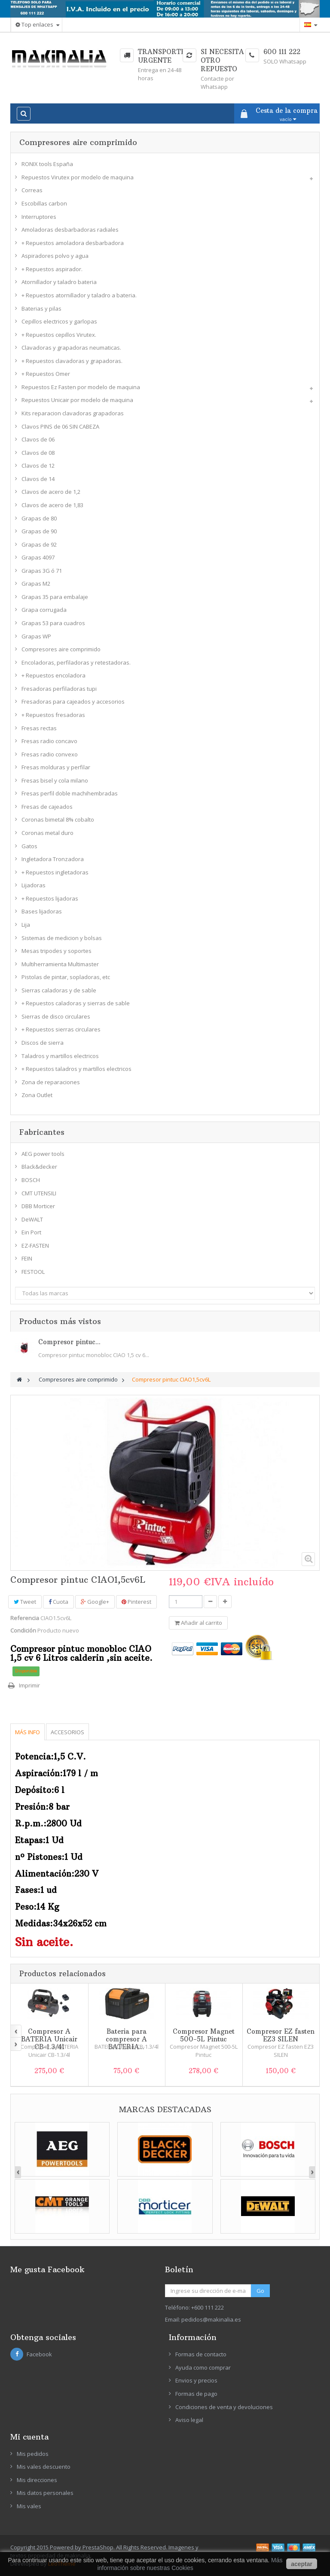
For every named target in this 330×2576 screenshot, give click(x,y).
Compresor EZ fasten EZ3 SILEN (281, 2035)
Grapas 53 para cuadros (53, 623)
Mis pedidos (33, 2454)
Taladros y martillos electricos (60, 1056)
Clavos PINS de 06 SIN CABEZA (60, 426)
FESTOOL (33, 1272)
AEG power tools (42, 1154)
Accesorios (67, 1732)
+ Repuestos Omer (45, 374)
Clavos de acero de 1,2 (50, 492)
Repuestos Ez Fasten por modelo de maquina (80, 387)
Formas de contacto (200, 2354)
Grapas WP (36, 636)
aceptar (301, 2564)
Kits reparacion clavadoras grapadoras (72, 413)
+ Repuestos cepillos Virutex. (58, 335)
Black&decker (39, 1166)
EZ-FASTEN (35, 1245)
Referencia (24, 1618)
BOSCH (30, 1180)
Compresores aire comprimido (61, 649)
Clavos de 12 (38, 465)
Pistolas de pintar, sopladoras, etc (65, 977)
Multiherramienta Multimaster (60, 964)
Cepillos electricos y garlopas (59, 321)
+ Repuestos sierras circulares (61, 1029)
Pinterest (136, 1601)
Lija (25, 924)
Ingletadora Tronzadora (52, 859)
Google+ (95, 1601)
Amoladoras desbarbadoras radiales (70, 229)
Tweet (25, 1601)
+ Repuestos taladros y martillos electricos (76, 1069)
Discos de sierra (42, 1042)
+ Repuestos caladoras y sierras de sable (75, 1003)
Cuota (58, 1601)
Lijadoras (33, 885)
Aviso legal (189, 2420)
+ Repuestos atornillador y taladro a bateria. (79, 295)
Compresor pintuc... (69, 1342)
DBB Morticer (38, 1206)
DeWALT (32, 1219)
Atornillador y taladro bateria (59, 282)
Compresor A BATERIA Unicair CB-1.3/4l (49, 2039)
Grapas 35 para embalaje (54, 597)
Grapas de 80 (39, 518)
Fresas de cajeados (47, 806)
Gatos (29, 846)
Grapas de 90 (39, 531)
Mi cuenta (29, 2437)
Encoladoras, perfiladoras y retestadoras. (76, 662)
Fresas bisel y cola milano (54, 780)
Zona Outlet (36, 1095)
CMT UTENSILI (38, 1193)
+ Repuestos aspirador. (51, 269)
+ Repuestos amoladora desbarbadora (72, 243)
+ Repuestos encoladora (53, 675)
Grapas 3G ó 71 (41, 570)
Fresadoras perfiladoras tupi (59, 688)
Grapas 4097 (38, 557)
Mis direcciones (37, 2480)
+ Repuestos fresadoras (53, 715)
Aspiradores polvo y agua (55, 256)
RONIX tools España (47, 164)
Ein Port (31, 1232)
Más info (27, 1732)
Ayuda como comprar (203, 2367)
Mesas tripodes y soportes (56, 951)
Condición (23, 1630)
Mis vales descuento (43, 2466)
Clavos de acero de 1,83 (52, 505)
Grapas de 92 (39, 544)
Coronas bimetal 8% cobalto (57, 819)
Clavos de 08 (38, 453)
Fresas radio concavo (49, 741)
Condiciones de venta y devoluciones (224, 2407)
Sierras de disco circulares (55, 1016)
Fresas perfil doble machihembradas (69, 793)
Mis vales (29, 2506)
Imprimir (29, 1685)
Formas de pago (196, 2394)
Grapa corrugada (44, 610)
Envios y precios (196, 2380)
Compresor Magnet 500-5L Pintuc (204, 2035)
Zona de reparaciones (50, 1082)
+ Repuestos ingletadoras (55, 872)
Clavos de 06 (38, 439)
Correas (32, 190)
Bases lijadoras (41, 911)
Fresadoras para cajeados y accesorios (73, 701)
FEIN (26, 1258)
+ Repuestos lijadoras (49, 898)
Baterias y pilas (41, 308)
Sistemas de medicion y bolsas (61, 938)
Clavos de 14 (38, 479)
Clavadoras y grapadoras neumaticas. (71, 347)
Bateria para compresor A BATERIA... (126, 2039)
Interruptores (38, 217)
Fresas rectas (39, 728)
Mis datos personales (45, 2493)
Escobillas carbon (44, 203)
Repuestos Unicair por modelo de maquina (77, 400)
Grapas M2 (35, 583)
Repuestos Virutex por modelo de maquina (77, 177)
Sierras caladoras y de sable (58, 990)
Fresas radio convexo (49, 754)
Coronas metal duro (47, 833)
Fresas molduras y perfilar (55, 767)
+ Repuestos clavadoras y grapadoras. (71, 361)
